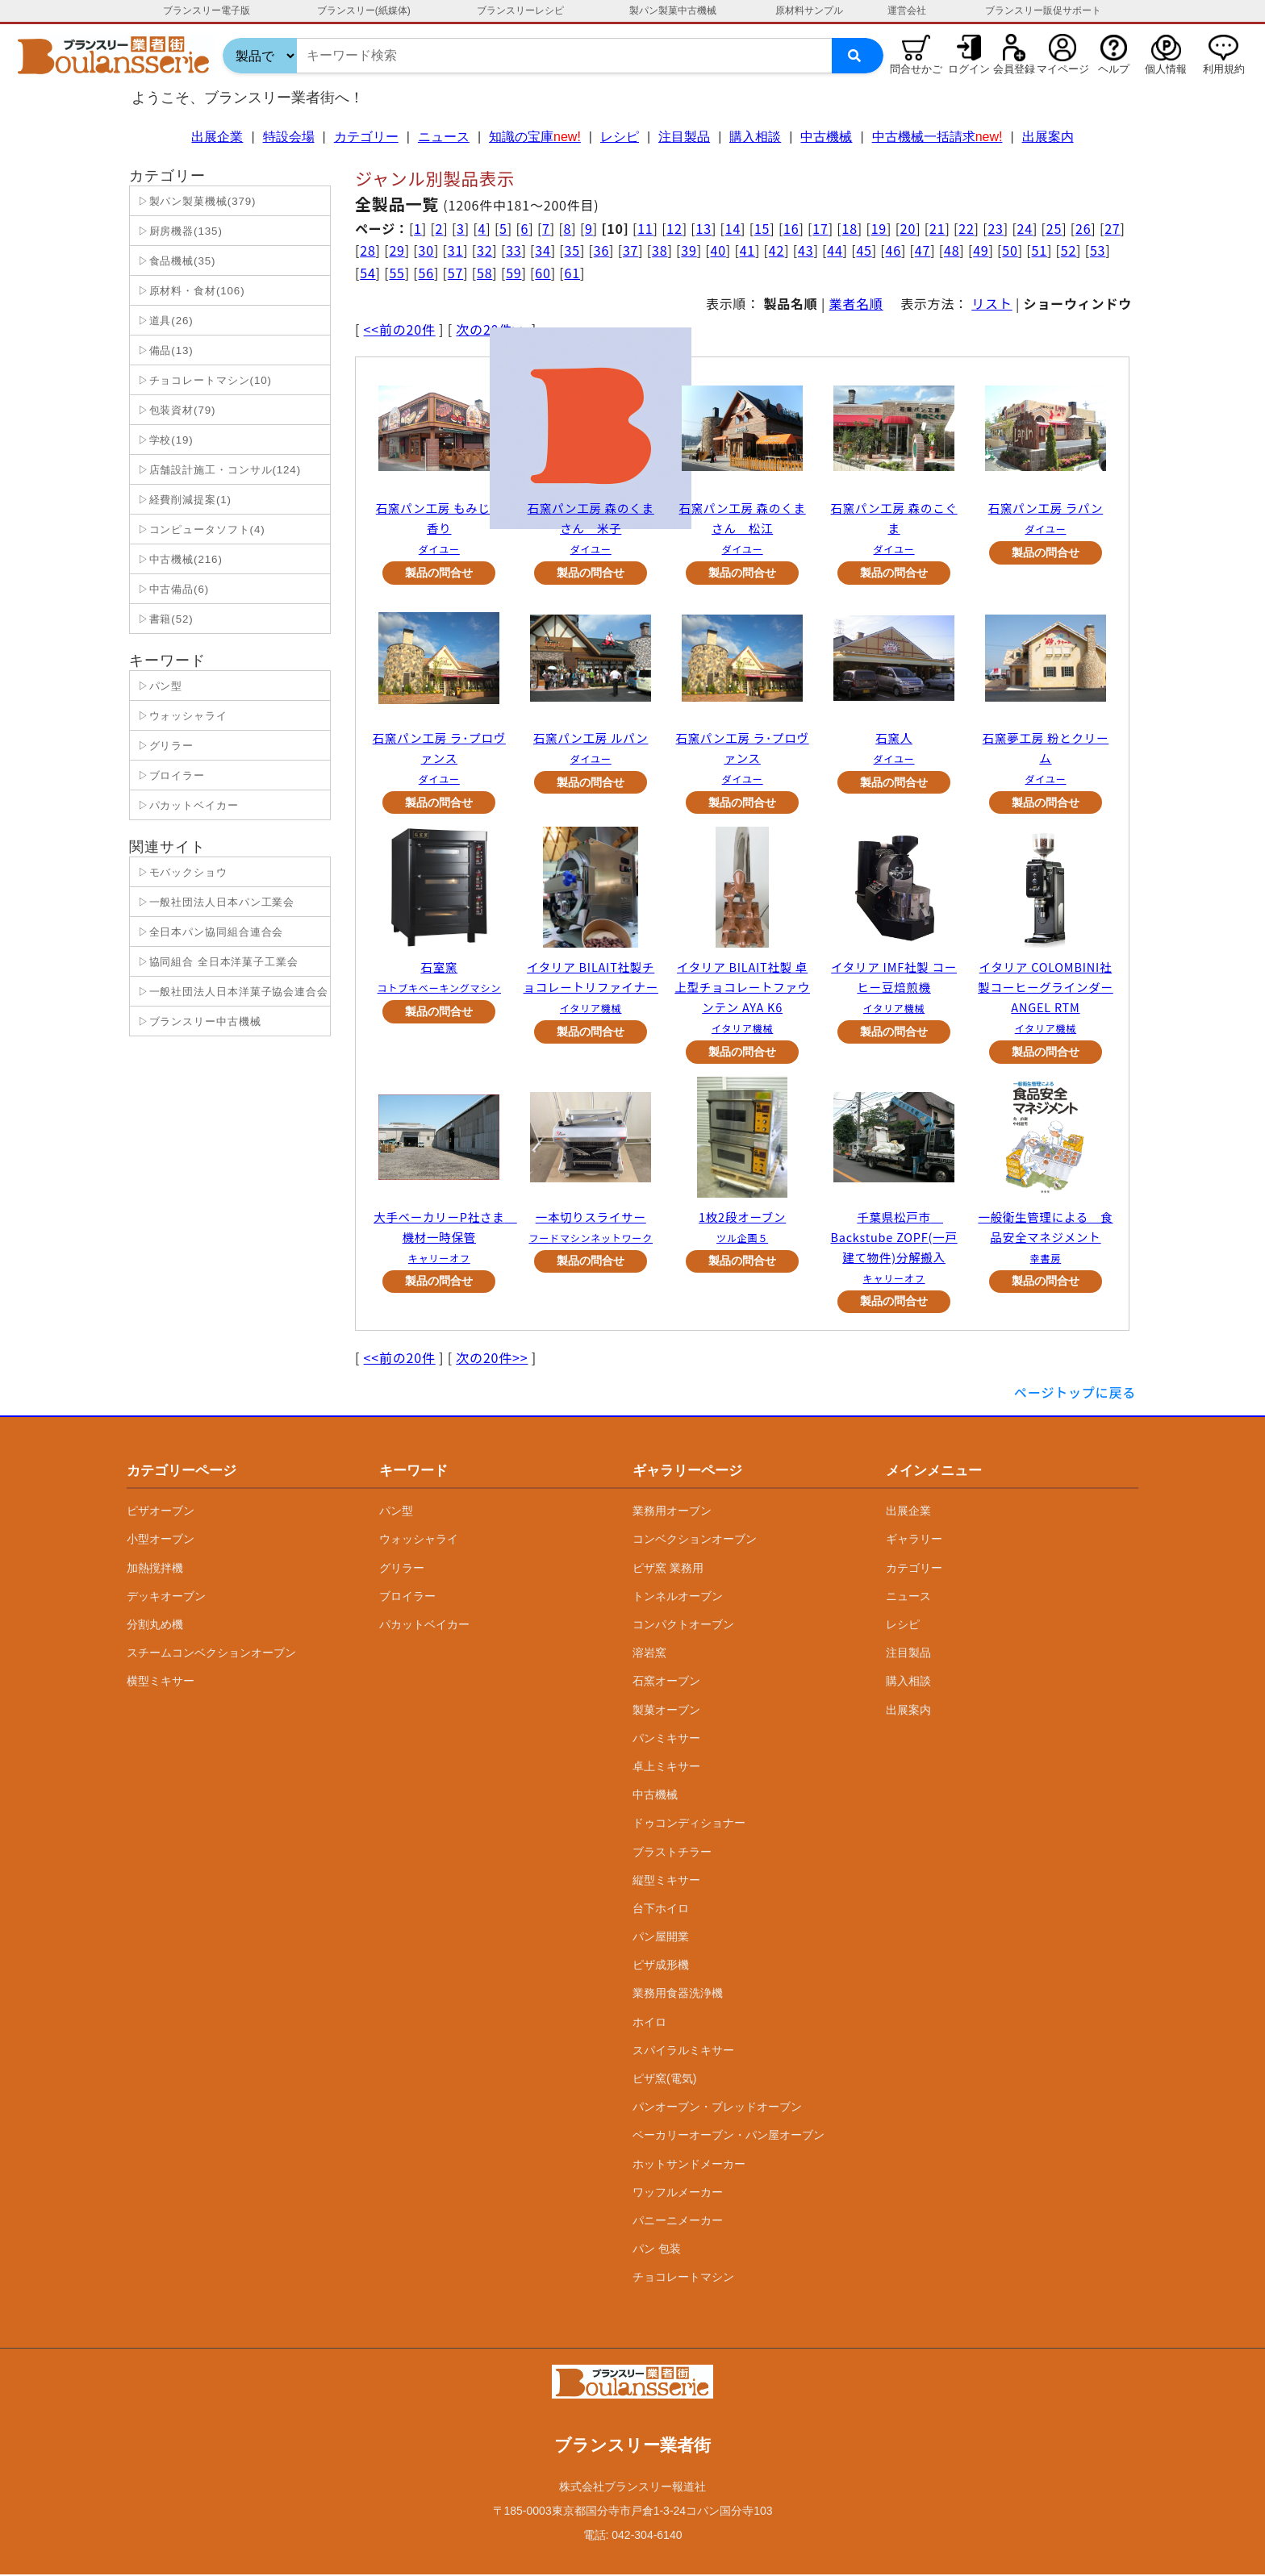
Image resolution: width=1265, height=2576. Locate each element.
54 (367, 272)
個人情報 (1166, 69)
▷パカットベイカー (186, 805)
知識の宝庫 (535, 137)
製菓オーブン (666, 1711)
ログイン (969, 69)
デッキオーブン (166, 1597)
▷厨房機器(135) (178, 231)
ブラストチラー (672, 1853)
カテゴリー (366, 137)
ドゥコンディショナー (688, 1825)
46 (893, 250)
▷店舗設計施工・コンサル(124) (217, 470)
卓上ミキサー (666, 1767)
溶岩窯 (649, 1655)
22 (966, 228)
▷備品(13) (164, 350)
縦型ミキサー (666, 1881)
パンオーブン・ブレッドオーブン (717, 2109)
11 (645, 228)
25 (1054, 228)
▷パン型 (158, 686)
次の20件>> (492, 1359)
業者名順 (856, 303)
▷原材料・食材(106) (189, 291)
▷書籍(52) (164, 619)
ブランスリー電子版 (206, 10)
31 (455, 250)
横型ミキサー (160, 1683)
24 (1025, 228)
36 (601, 250)
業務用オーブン (672, 1513)
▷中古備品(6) (171, 589)
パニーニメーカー (677, 2221)
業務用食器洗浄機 (677, 1995)
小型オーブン (160, 1541)
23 (995, 228)
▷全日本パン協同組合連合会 (208, 932)
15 (762, 228)
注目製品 (684, 137)
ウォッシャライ (418, 1541)
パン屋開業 (660, 1938)
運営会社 (906, 10)
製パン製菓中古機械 (672, 10)
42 (776, 250)
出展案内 (1048, 137)
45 (863, 250)
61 (572, 272)
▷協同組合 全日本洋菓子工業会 (216, 962)
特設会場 (289, 137)
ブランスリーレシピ (520, 10)
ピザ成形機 (660, 1967)
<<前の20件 (400, 329)
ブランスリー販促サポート (1043, 10)
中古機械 (826, 137)
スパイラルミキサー (683, 2051)
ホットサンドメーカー (688, 2165)
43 (805, 250)
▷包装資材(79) (174, 410)
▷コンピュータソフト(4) (199, 529)
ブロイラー (407, 1597)
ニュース (444, 137)
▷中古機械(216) (178, 559)
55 (396, 272)
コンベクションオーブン (694, 1541)
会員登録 (1014, 69)
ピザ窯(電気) (664, 2080)
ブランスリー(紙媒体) (364, 10)
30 (426, 250)
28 (367, 250)
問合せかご (916, 69)
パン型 (396, 1513)
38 (659, 250)
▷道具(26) (164, 321)
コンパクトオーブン (683, 1626)
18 (849, 228)
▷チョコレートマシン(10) (203, 380)
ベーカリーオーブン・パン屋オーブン (728, 2137)
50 (1009, 250)
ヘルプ (1113, 69)
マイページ (1063, 69)
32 (484, 250)
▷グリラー (164, 746)
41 (747, 250)
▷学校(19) (164, 440)
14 (733, 228)
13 (704, 228)
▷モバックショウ (181, 872)
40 (717, 250)
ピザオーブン (160, 1513)
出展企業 (217, 137)
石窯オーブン (666, 1683)
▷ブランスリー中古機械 (197, 1021)
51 (1039, 250)
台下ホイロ (660, 1909)
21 (937, 228)
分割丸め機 (155, 1626)
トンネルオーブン (677, 1597)
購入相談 (755, 137)
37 (630, 250)
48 (951, 250)
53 (1097, 250)
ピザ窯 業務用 (667, 1569)
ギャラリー (914, 1541)
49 (980, 250)
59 (513, 272)
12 (674, 228)
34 (542, 250)
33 (513, 250)
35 (572, 250)
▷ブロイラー (169, 775)
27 (1112, 228)
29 (396, 250)
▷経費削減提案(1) (183, 500)
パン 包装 (656, 2251)
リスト (991, 303)
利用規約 (1224, 69)
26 (1083, 228)
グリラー (401, 1569)
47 (922, 250)
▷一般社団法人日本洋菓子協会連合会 (231, 992)
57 (455, 272)
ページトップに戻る (1075, 1393)
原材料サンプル (809, 10)
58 (484, 272)
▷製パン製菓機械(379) (195, 201)
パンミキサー (666, 1739)
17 (820, 228)
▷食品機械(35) (174, 261)
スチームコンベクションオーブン (211, 1655)
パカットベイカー (424, 1626)
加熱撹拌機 (155, 1569)
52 (1068, 250)
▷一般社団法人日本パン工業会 (214, 902)
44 (834, 250)
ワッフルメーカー (677, 2193)
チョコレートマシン (683, 2279)
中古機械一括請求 (937, 137)
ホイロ (649, 2023)
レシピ (619, 137)
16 (791, 228)
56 (426, 272)
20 (908, 228)
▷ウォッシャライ (181, 716)
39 (688, 250)
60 (542, 272)
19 (879, 228)
